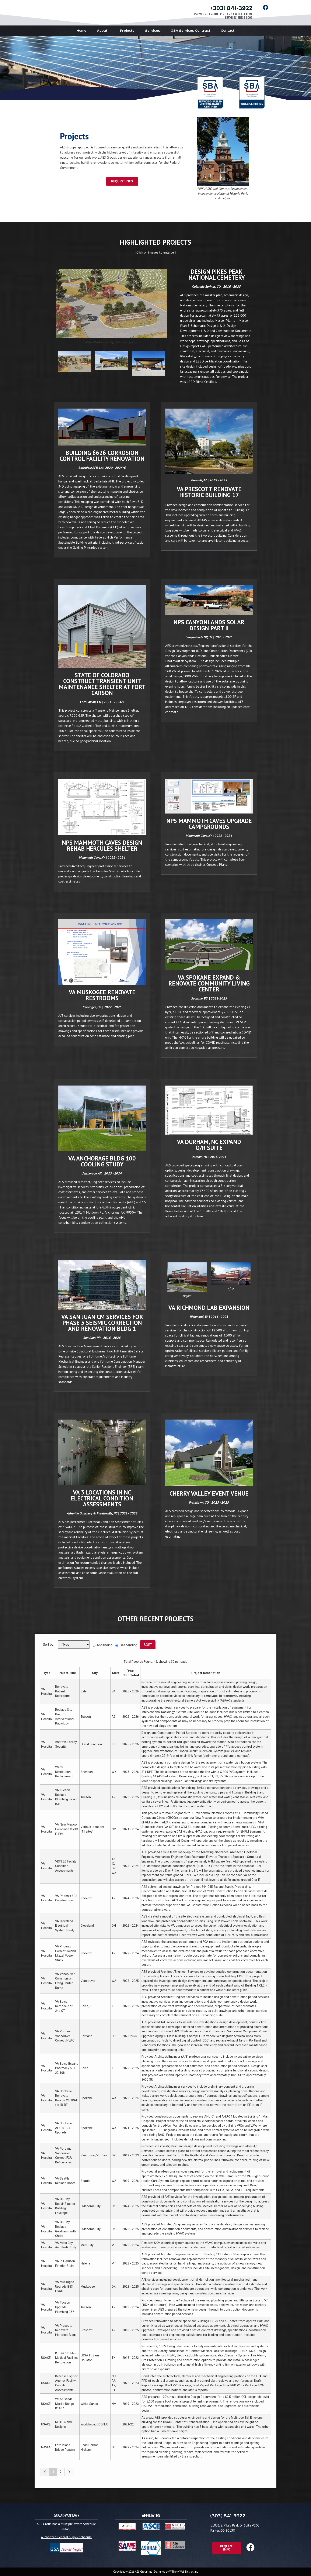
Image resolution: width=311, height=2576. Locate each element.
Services (152, 30)
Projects (127, 30)
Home (81, 30)
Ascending (102, 1645)
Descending (126, 1645)
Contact (227, 30)
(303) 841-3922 (231, 8)
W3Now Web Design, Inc (183, 2571)
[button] (103, 31)
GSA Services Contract (190, 30)
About (102, 30)
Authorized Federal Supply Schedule (66, 2537)
